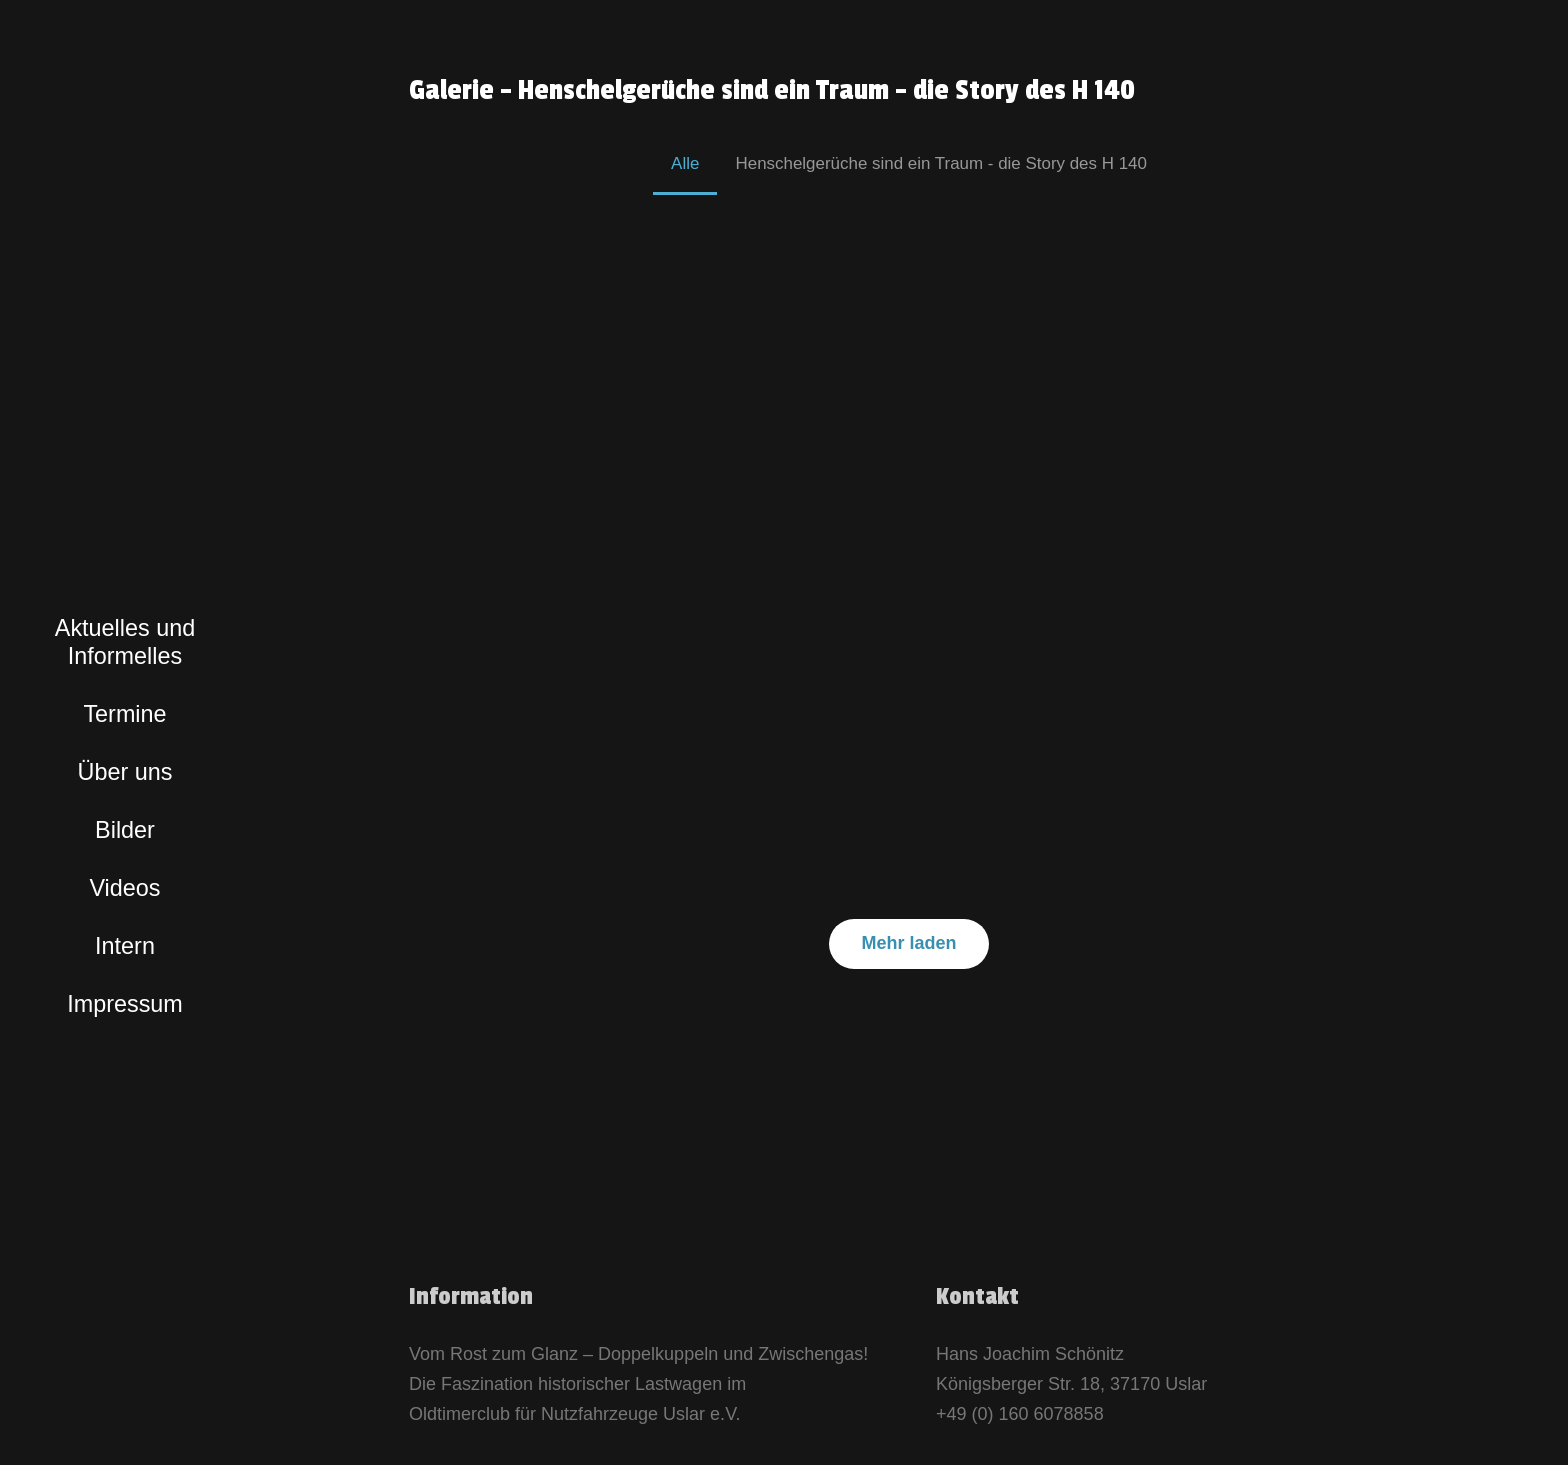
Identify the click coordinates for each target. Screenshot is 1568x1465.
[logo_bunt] (125, 503)
